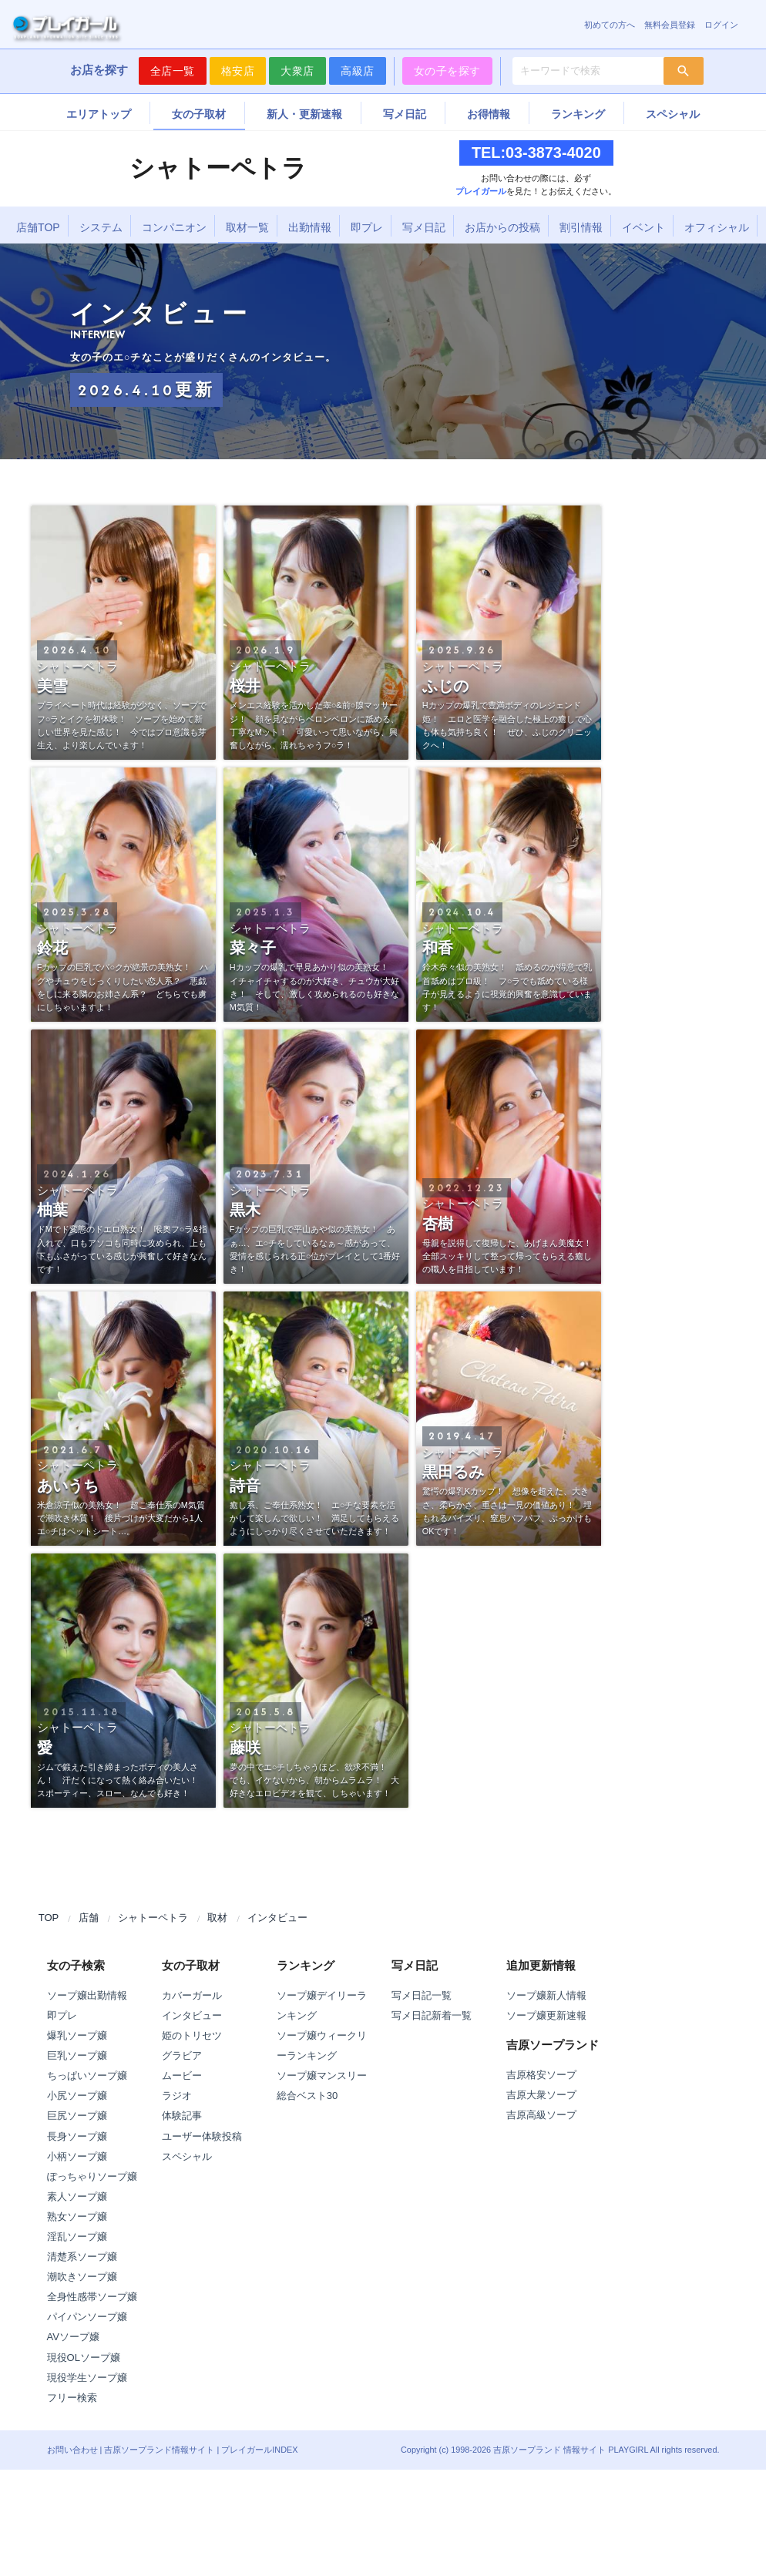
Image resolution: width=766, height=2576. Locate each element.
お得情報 (488, 114)
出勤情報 (309, 227)
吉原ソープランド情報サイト (159, 2449)
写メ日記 (404, 114)
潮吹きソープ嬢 (82, 2276)
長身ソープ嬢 (77, 2136)
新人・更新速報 (304, 114)
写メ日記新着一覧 (431, 2015)
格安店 (238, 71)
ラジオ (177, 2095)
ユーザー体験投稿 (202, 2136)
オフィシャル (716, 227)
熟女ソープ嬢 (77, 2216)
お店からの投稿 (502, 227)
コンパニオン (174, 227)
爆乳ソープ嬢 (77, 2035)
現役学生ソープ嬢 (87, 2377)
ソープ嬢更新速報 (546, 2015)
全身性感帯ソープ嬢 (92, 2296)
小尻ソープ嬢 (77, 2095)
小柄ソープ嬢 (77, 2156)
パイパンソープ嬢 (87, 2316)
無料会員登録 (669, 24)
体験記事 (182, 2115)
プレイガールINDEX (259, 2449)
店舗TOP (38, 227)
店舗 (89, 1917)
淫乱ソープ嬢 (77, 2236)
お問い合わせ (72, 2449)
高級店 (358, 71)
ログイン (721, 24)
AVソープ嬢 (73, 2337)
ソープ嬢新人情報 (546, 1995)
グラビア (182, 2055)
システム (101, 227)
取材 (217, 1917)
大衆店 (297, 71)
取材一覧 (247, 227)
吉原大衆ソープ (541, 2095)
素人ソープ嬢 (77, 2196)
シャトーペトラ (153, 1917)
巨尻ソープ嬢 (77, 2115)
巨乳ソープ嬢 (77, 2055)
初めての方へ (609, 24)
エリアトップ (98, 114)
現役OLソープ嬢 (83, 2357)
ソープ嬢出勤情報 (87, 1995)
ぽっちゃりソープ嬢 (92, 2176)
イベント (643, 227)
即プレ (367, 227)
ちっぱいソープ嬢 (87, 2075)
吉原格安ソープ (541, 2075)
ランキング (578, 114)
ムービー (182, 2075)
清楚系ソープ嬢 (82, 2256)
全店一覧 (172, 71)
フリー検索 (72, 2397)
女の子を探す (447, 71)
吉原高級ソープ (541, 2115)
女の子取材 (199, 114)
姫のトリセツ (192, 2035)
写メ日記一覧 (421, 1995)
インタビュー (277, 1917)
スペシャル (673, 114)
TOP (49, 1917)
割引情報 (581, 227)
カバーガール (192, 1995)
